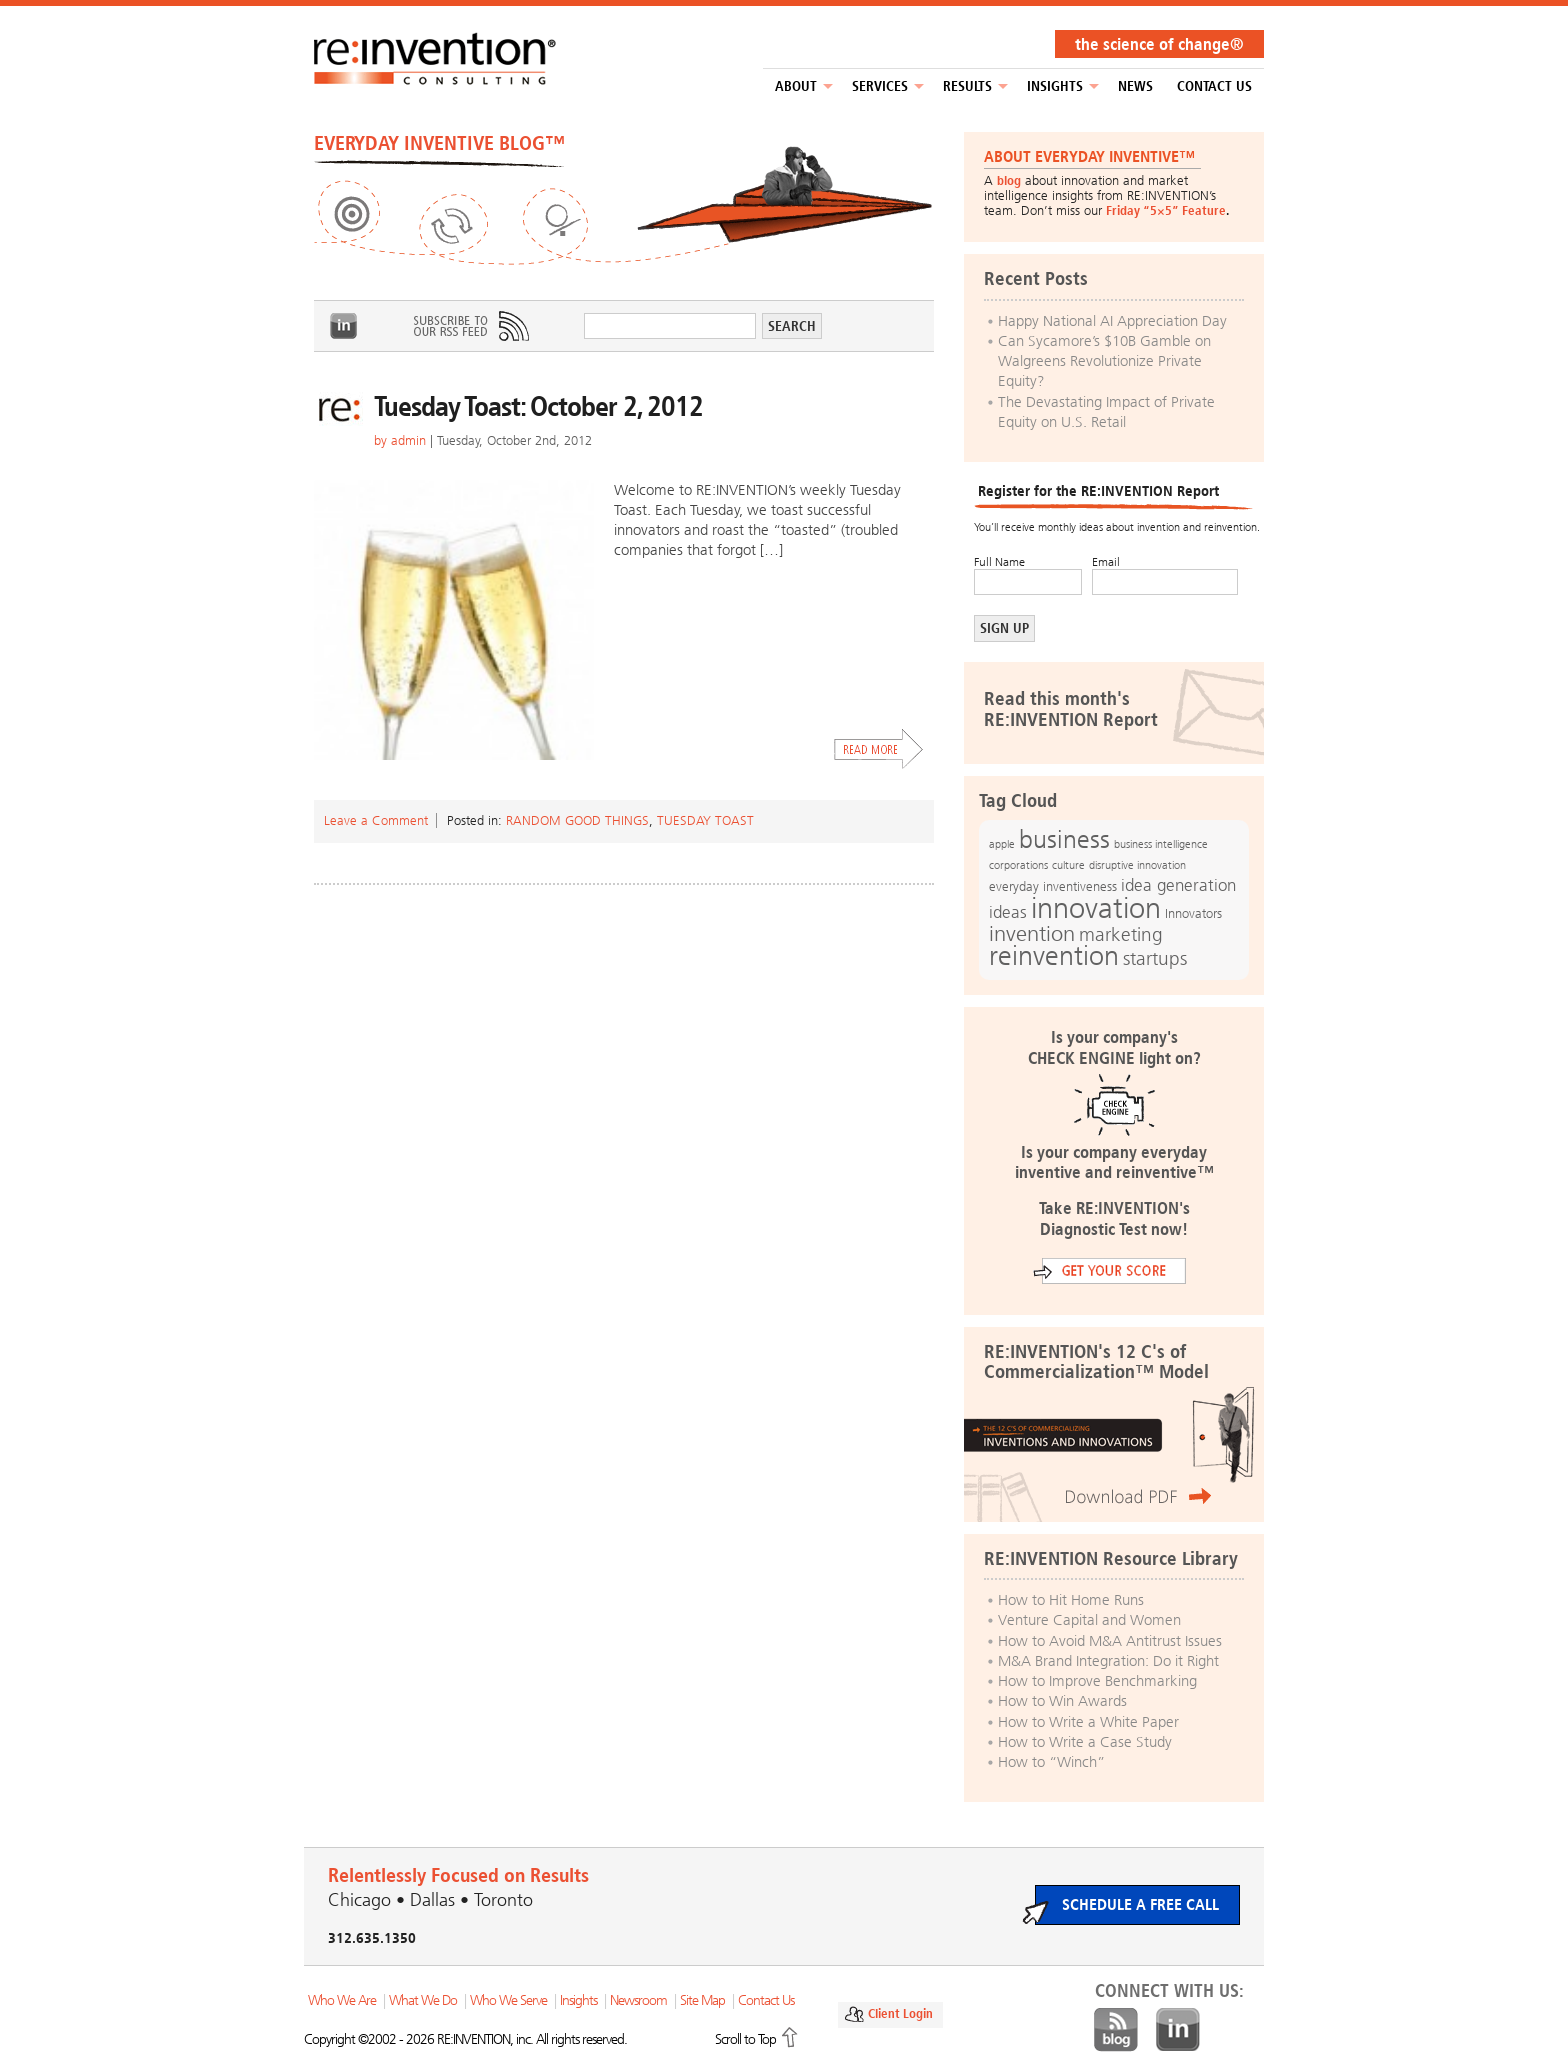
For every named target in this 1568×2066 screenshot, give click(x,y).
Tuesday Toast (705, 820)
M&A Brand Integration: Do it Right (1108, 1661)
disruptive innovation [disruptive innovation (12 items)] (1137, 865)
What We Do (423, 2000)
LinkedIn (344, 326)
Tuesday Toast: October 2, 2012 (538, 406)
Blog (1116, 2030)
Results (967, 86)
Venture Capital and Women (1089, 1620)
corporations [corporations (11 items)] (1018, 865)
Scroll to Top (745, 2039)
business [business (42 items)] (1064, 839)
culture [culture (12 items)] (1068, 865)
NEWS (1135, 86)
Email (1106, 562)
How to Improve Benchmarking (1097, 1681)
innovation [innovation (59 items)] (1096, 908)
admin (408, 440)
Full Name (999, 562)
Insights (1055, 86)
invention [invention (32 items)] (1032, 933)
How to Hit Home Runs (1071, 1600)
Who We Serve (508, 2000)
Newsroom (638, 2000)
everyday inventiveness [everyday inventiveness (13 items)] (1053, 886)
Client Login (900, 2013)
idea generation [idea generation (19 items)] (1178, 885)
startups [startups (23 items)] (1155, 959)
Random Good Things (577, 820)
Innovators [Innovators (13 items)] (1193, 913)
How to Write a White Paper (1088, 1722)
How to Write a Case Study (1085, 1742)
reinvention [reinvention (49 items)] (1054, 956)
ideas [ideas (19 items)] (1008, 912)
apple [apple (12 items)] (1002, 844)
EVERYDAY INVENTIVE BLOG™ (439, 143)
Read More (879, 749)
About (796, 86)
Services (880, 86)
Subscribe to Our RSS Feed (470, 326)
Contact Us (1214, 86)
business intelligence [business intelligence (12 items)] (1161, 844)
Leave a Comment (376, 820)
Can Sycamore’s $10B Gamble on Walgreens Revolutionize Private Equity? (1104, 361)
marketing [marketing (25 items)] (1121, 934)
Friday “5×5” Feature (1166, 210)
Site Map (702, 2000)
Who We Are (342, 2000)
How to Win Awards (1062, 1701)
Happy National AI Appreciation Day (1112, 321)
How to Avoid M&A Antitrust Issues (1110, 1641)
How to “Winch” (1051, 1762)
